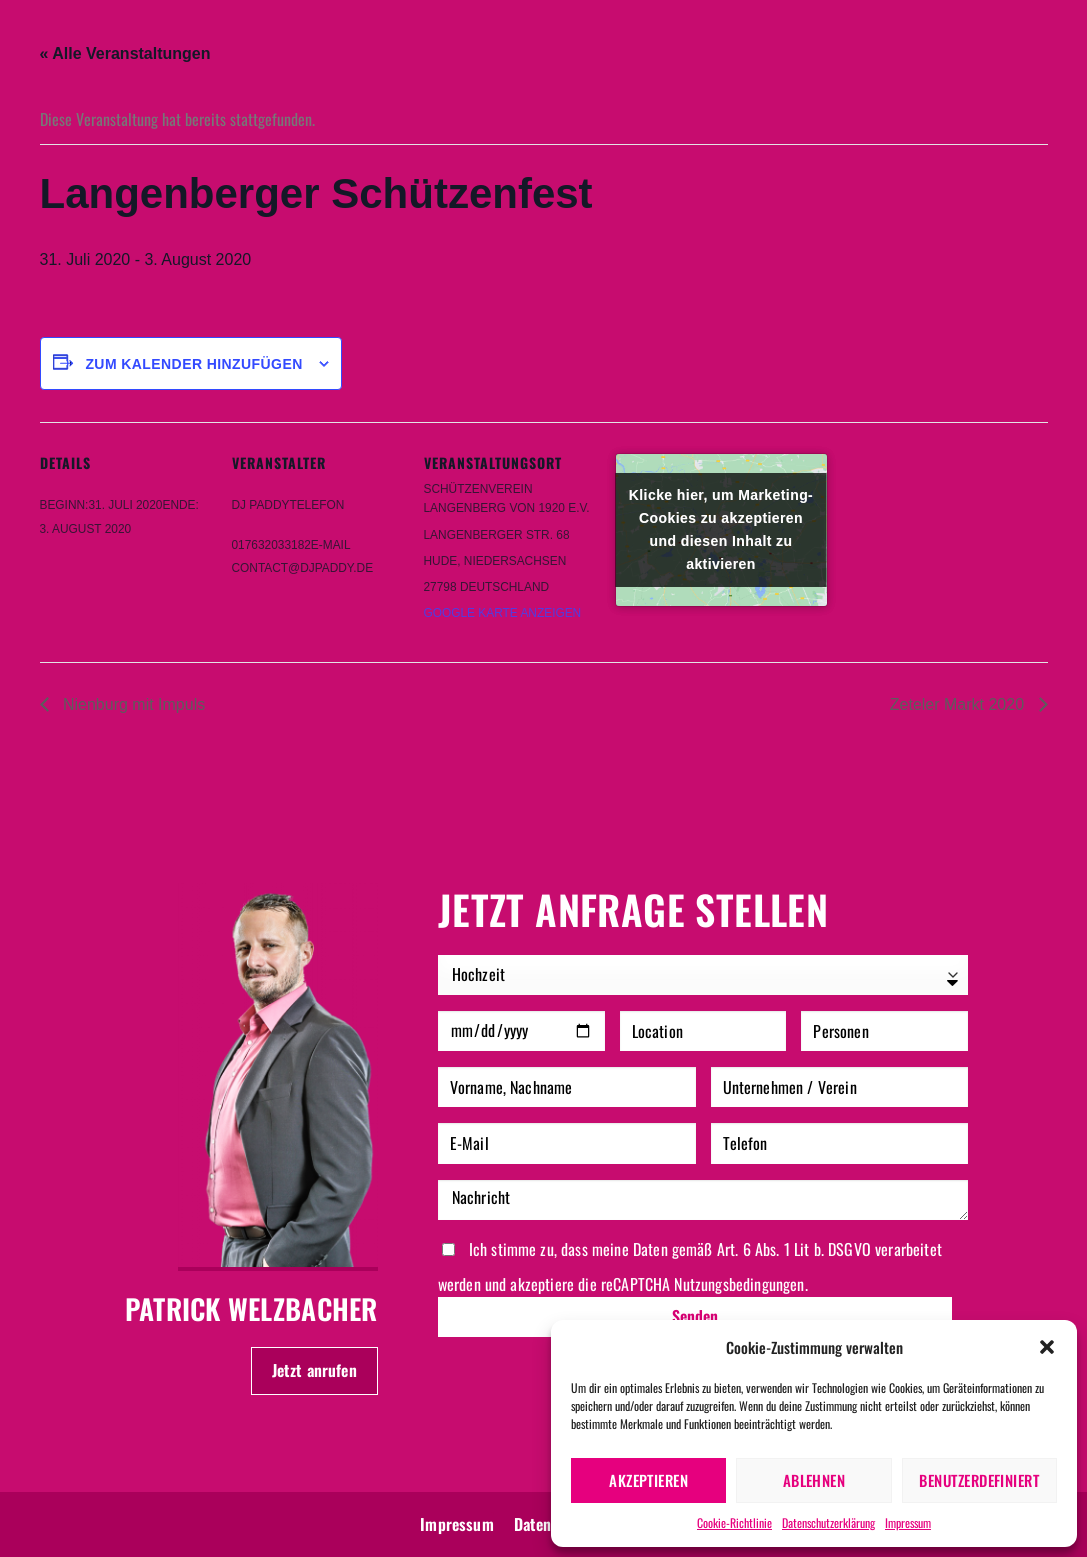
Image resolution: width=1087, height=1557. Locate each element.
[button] (1047, 1347)
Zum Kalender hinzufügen (193, 364)
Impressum (908, 1522)
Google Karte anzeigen (503, 613)
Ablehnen (814, 1480)
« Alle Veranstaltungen (125, 53)
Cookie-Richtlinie (734, 1522)
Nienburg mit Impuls (132, 704)
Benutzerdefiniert (979, 1480)
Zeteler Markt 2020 (959, 704)
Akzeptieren (648, 1480)
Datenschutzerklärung (828, 1522)
